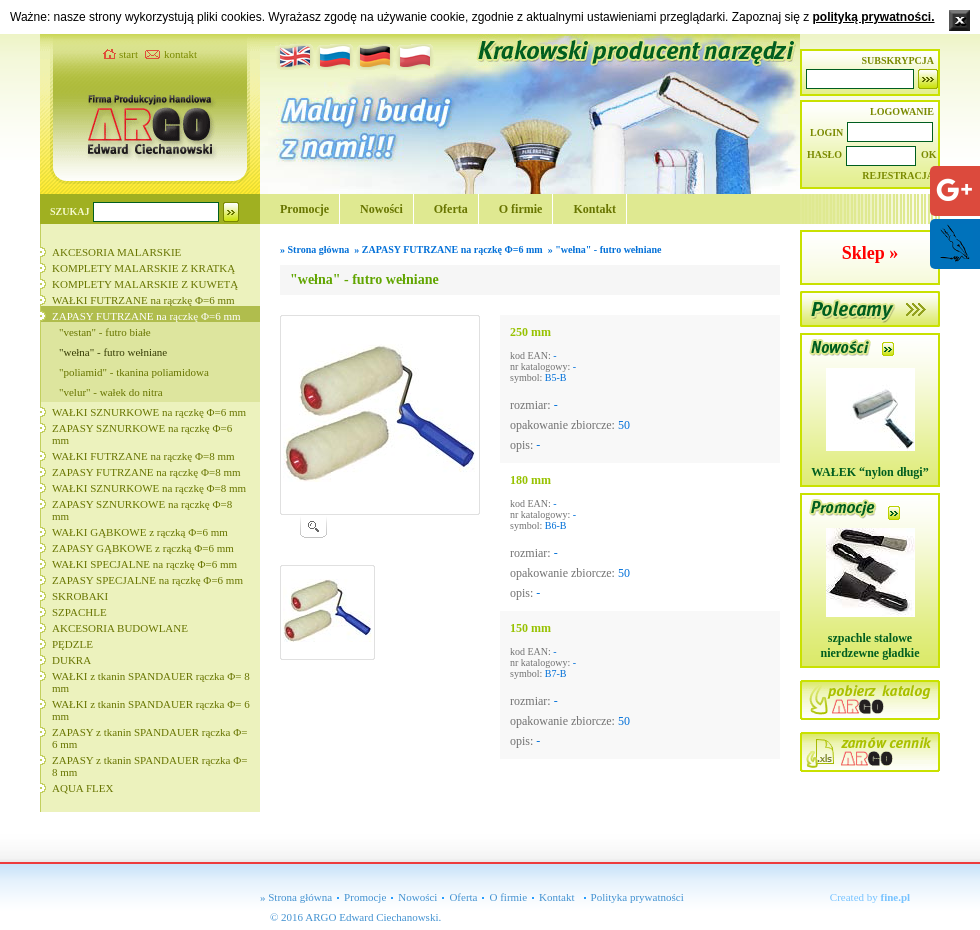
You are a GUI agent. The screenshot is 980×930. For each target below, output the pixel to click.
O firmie (521, 209)
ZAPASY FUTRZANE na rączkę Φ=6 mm (146, 316)
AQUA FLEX (82, 788)
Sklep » (870, 253)
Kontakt (594, 209)
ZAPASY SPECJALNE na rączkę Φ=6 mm (147, 580)
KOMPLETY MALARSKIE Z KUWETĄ (145, 284)
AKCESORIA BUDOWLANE (120, 628)
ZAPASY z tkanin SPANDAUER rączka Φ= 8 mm (149, 766)
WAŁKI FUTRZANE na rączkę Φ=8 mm (143, 456)
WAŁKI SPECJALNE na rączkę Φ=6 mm (144, 564)
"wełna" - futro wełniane (113, 352)
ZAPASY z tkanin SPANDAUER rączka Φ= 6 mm (149, 738)
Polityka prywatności (637, 897)
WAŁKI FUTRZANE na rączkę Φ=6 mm (143, 300)
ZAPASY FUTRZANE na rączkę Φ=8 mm (146, 472)
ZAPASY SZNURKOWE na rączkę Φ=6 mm (142, 434)
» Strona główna (296, 897)
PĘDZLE (72, 644)
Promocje (304, 209)
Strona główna (319, 249)
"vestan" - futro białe (105, 332)
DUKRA (71, 660)
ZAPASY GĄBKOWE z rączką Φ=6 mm (143, 548)
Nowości (381, 209)
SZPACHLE (79, 612)
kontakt (180, 54)
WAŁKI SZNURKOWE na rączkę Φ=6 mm (149, 412)
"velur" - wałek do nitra (111, 392)
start (128, 54)
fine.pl (896, 897)
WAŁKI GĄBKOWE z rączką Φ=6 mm (140, 532)
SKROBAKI (80, 596)
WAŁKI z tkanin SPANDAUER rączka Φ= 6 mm (151, 710)
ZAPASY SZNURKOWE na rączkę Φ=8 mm (142, 510)
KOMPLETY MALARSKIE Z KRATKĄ (143, 268)
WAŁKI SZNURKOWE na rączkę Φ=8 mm (149, 488)
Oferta (451, 209)
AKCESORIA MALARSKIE (116, 252)
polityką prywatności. (873, 17)
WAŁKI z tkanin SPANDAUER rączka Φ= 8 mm (151, 682)
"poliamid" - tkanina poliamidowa (134, 372)
